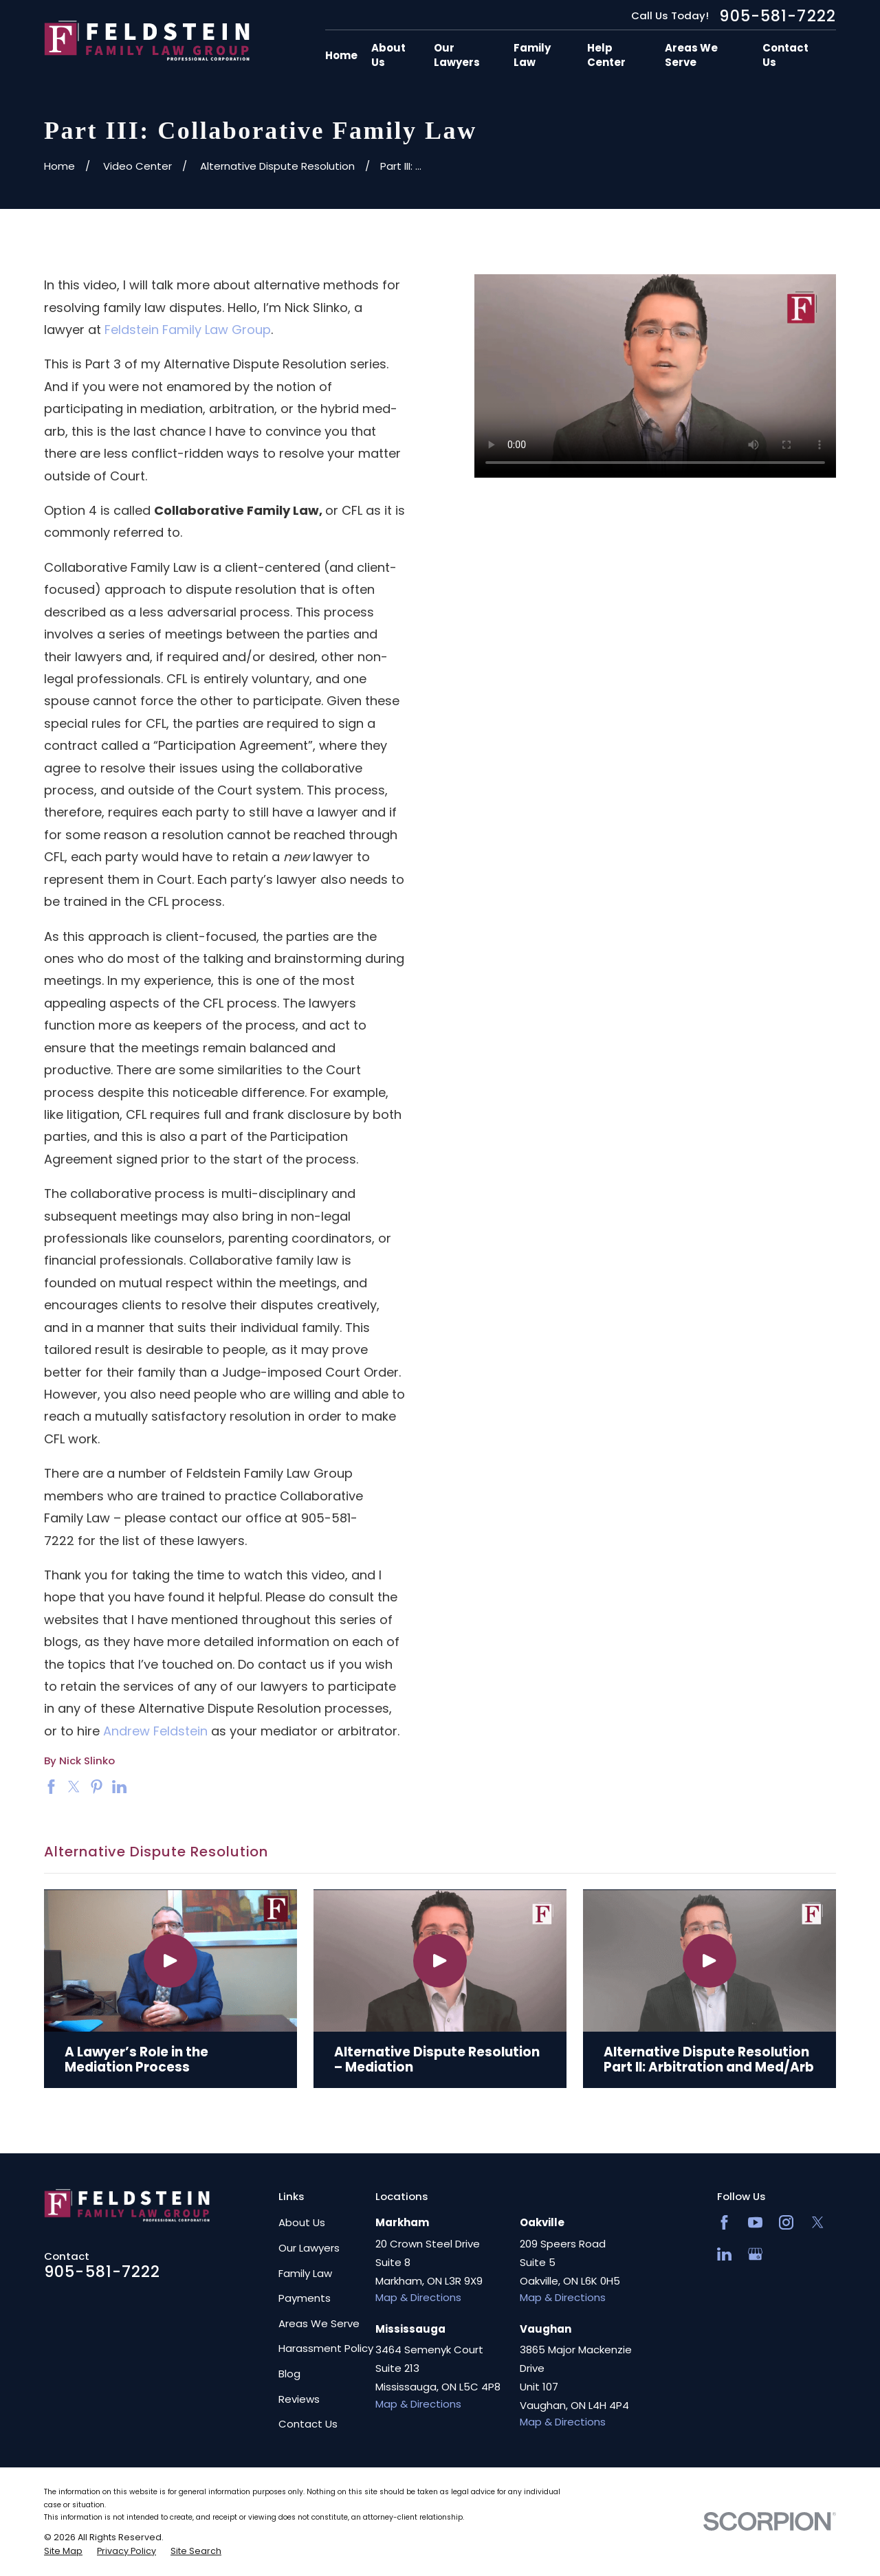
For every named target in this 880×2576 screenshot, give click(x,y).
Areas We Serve (319, 2323)
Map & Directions (418, 2297)
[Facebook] (724, 2222)
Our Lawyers (309, 2248)
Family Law (305, 2273)
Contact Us (308, 2424)
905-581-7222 (777, 16)
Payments (304, 2298)
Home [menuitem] (341, 55)
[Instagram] (786, 2222)
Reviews (299, 2399)
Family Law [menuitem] (532, 55)
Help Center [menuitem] (606, 55)
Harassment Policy (325, 2348)
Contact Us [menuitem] (785, 55)
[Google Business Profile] (755, 2254)
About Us (301, 2222)
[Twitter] (818, 2222)
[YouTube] (755, 2222)
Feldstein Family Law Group (187, 329)
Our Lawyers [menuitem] (457, 55)
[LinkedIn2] (724, 2254)
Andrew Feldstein (155, 1731)
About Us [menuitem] (388, 55)
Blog (289, 2373)
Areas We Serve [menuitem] (691, 55)
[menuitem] (63, 2551)
